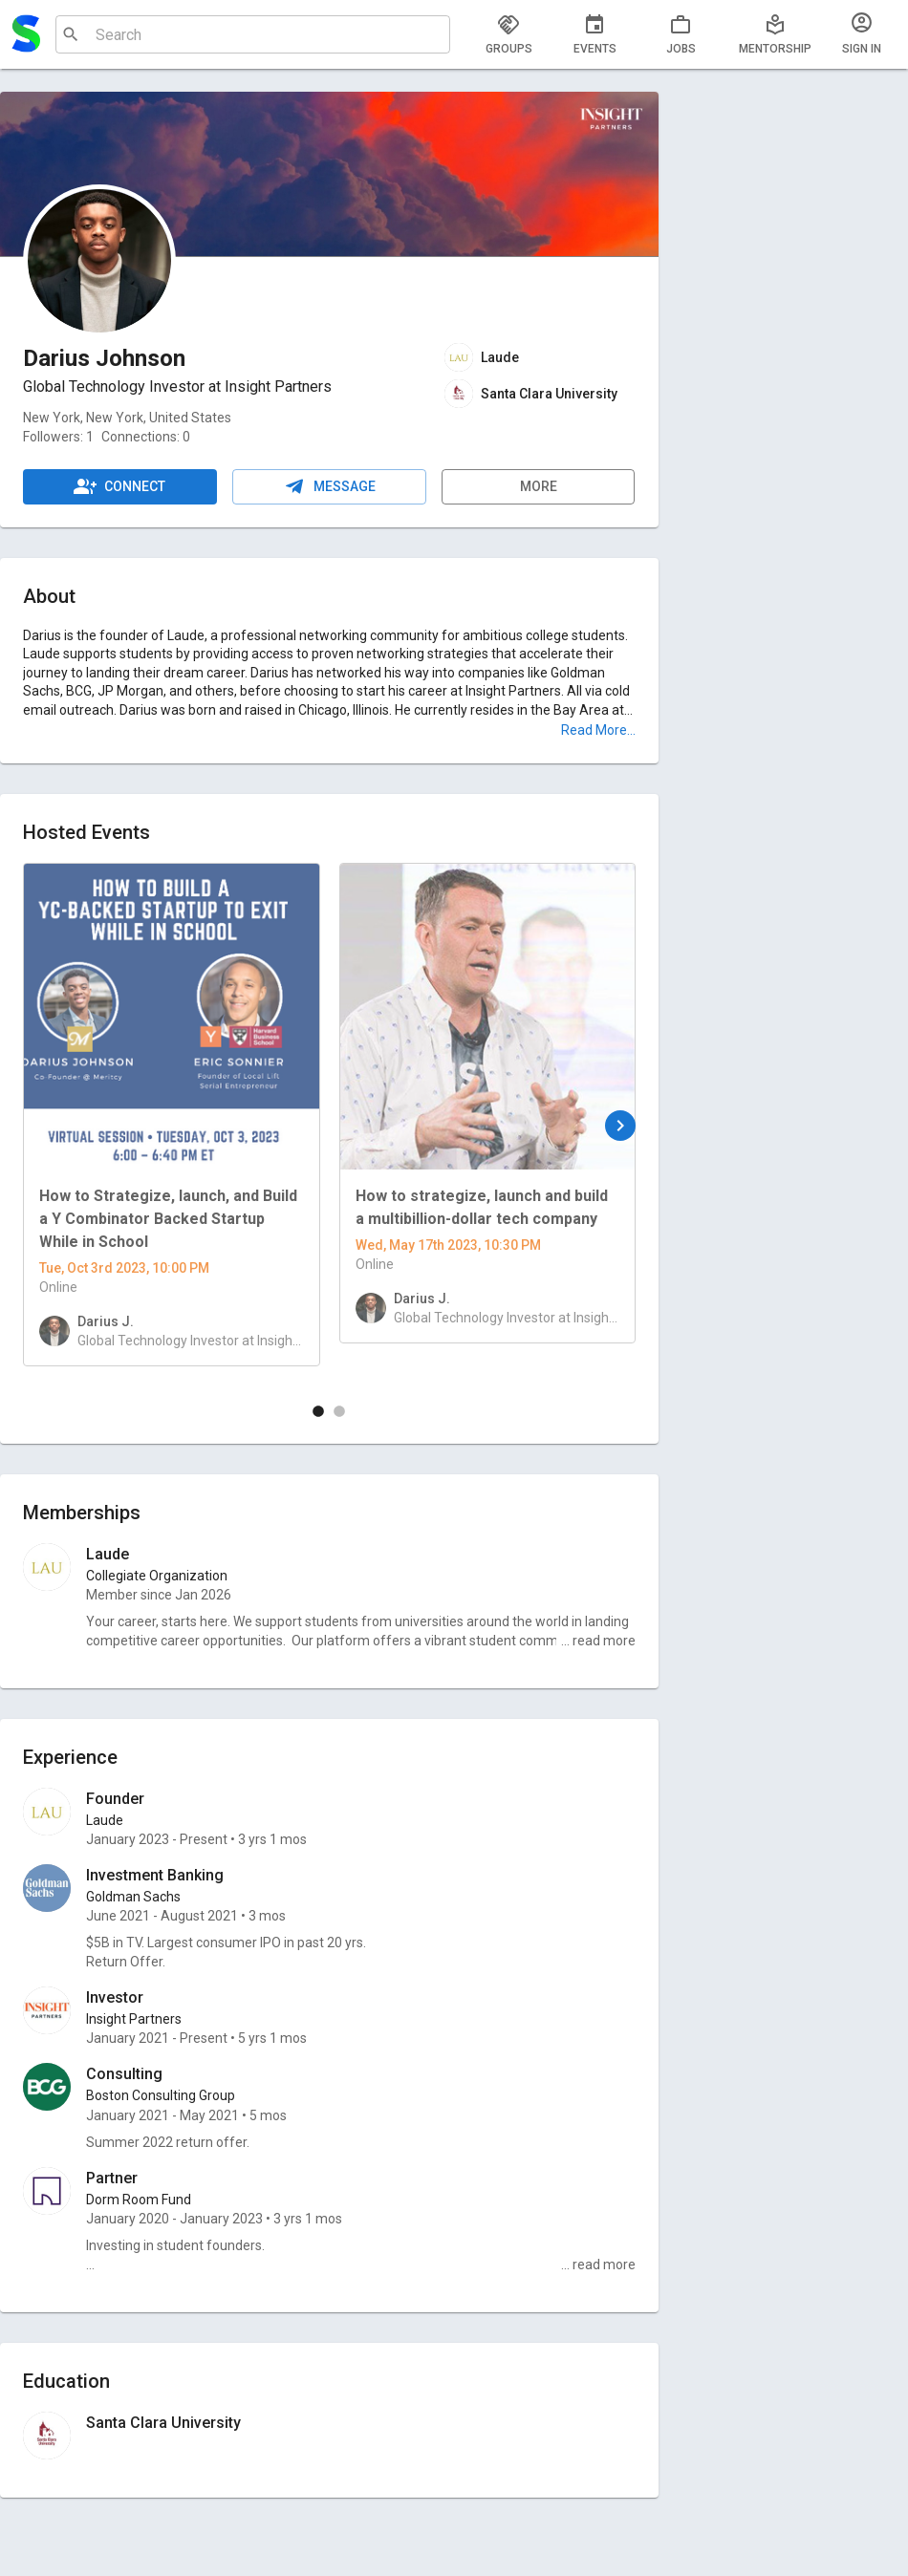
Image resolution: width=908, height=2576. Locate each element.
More (539, 487)
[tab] (508, 34)
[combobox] (250, 34)
